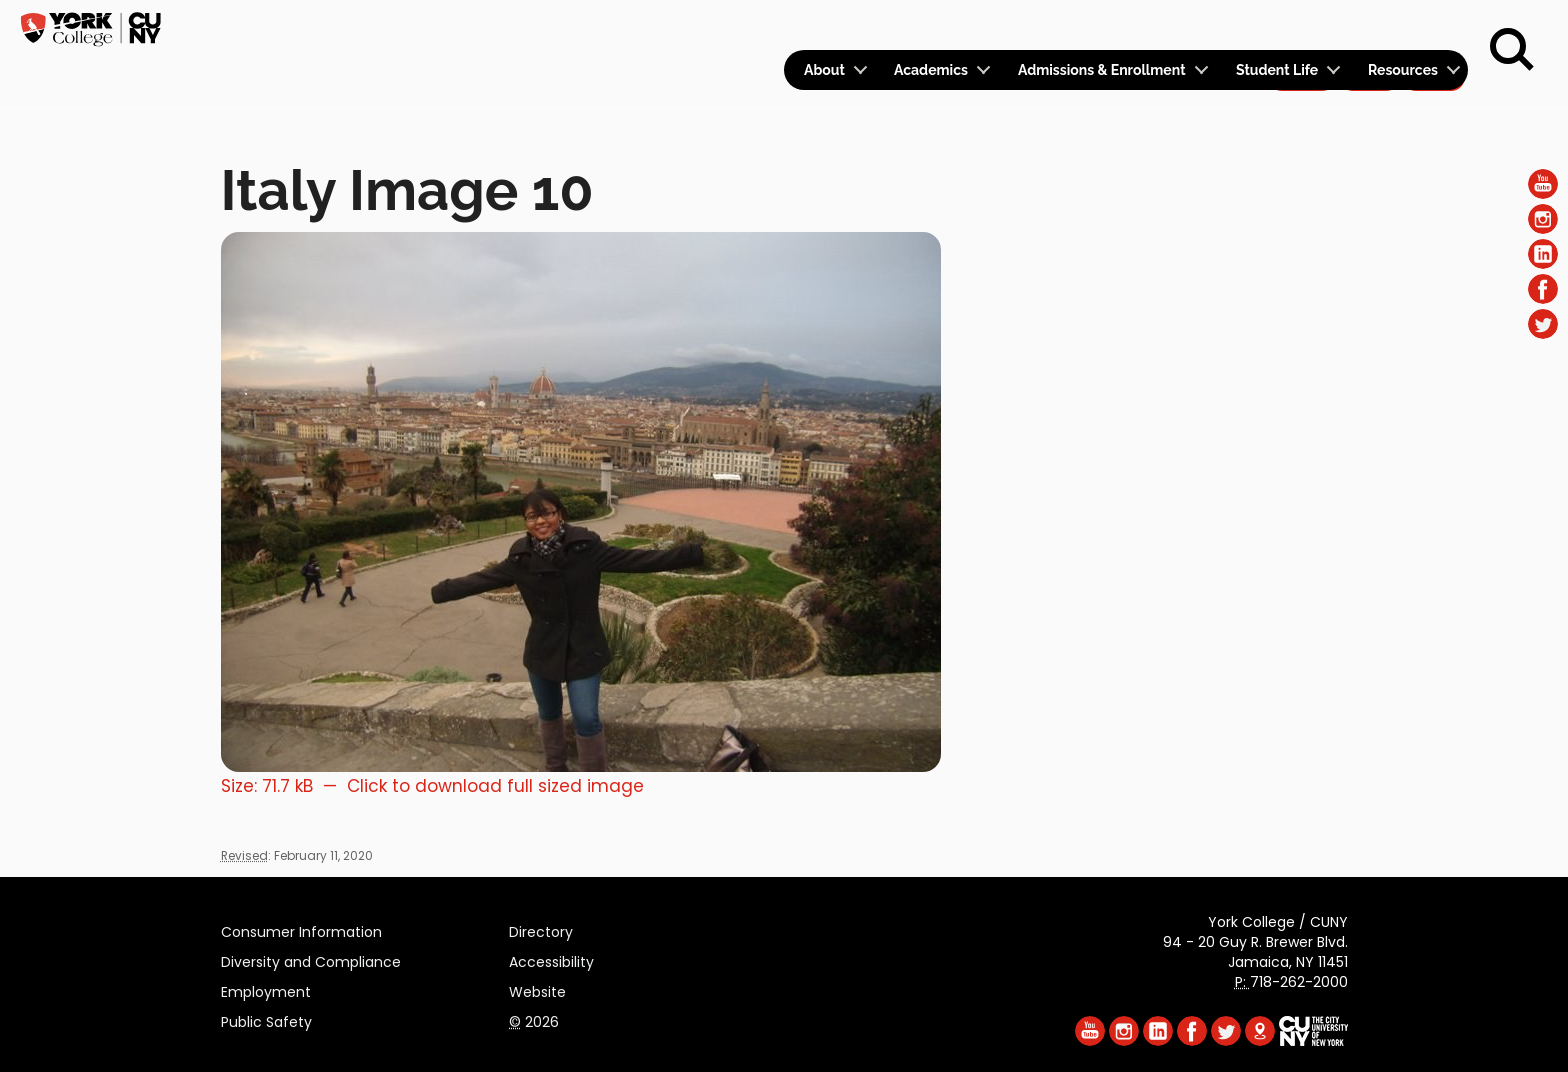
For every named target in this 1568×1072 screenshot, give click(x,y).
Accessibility (551, 959)
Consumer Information (301, 929)
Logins (1105, 26)
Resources (1403, 70)
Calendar (1204, 26)
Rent (1434, 26)
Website (537, 989)
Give (1369, 26)
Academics (931, 70)
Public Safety (266, 1019)
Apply (1301, 26)
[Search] (1512, 50)
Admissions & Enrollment (1102, 70)
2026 (534, 1019)
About (824, 70)
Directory (541, 929)
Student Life (1277, 70)
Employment (266, 989)
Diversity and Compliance (311, 959)
